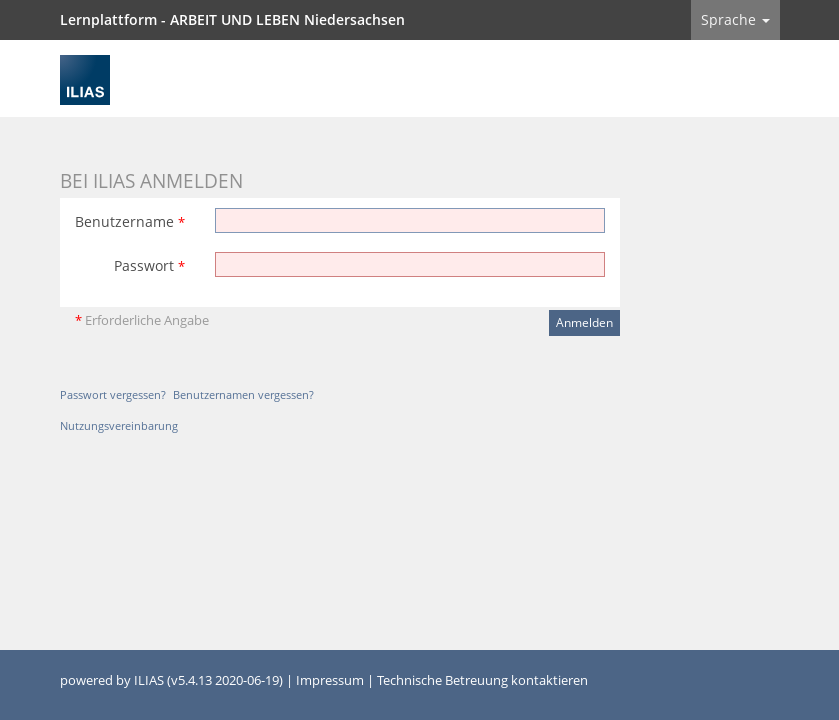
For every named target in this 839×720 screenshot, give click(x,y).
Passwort (149, 265)
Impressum (330, 680)
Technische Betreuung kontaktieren (482, 680)
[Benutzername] (410, 220)
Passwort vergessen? (113, 394)
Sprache (735, 19)
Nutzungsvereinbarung (119, 425)
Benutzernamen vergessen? (243, 394)
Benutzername (130, 221)
